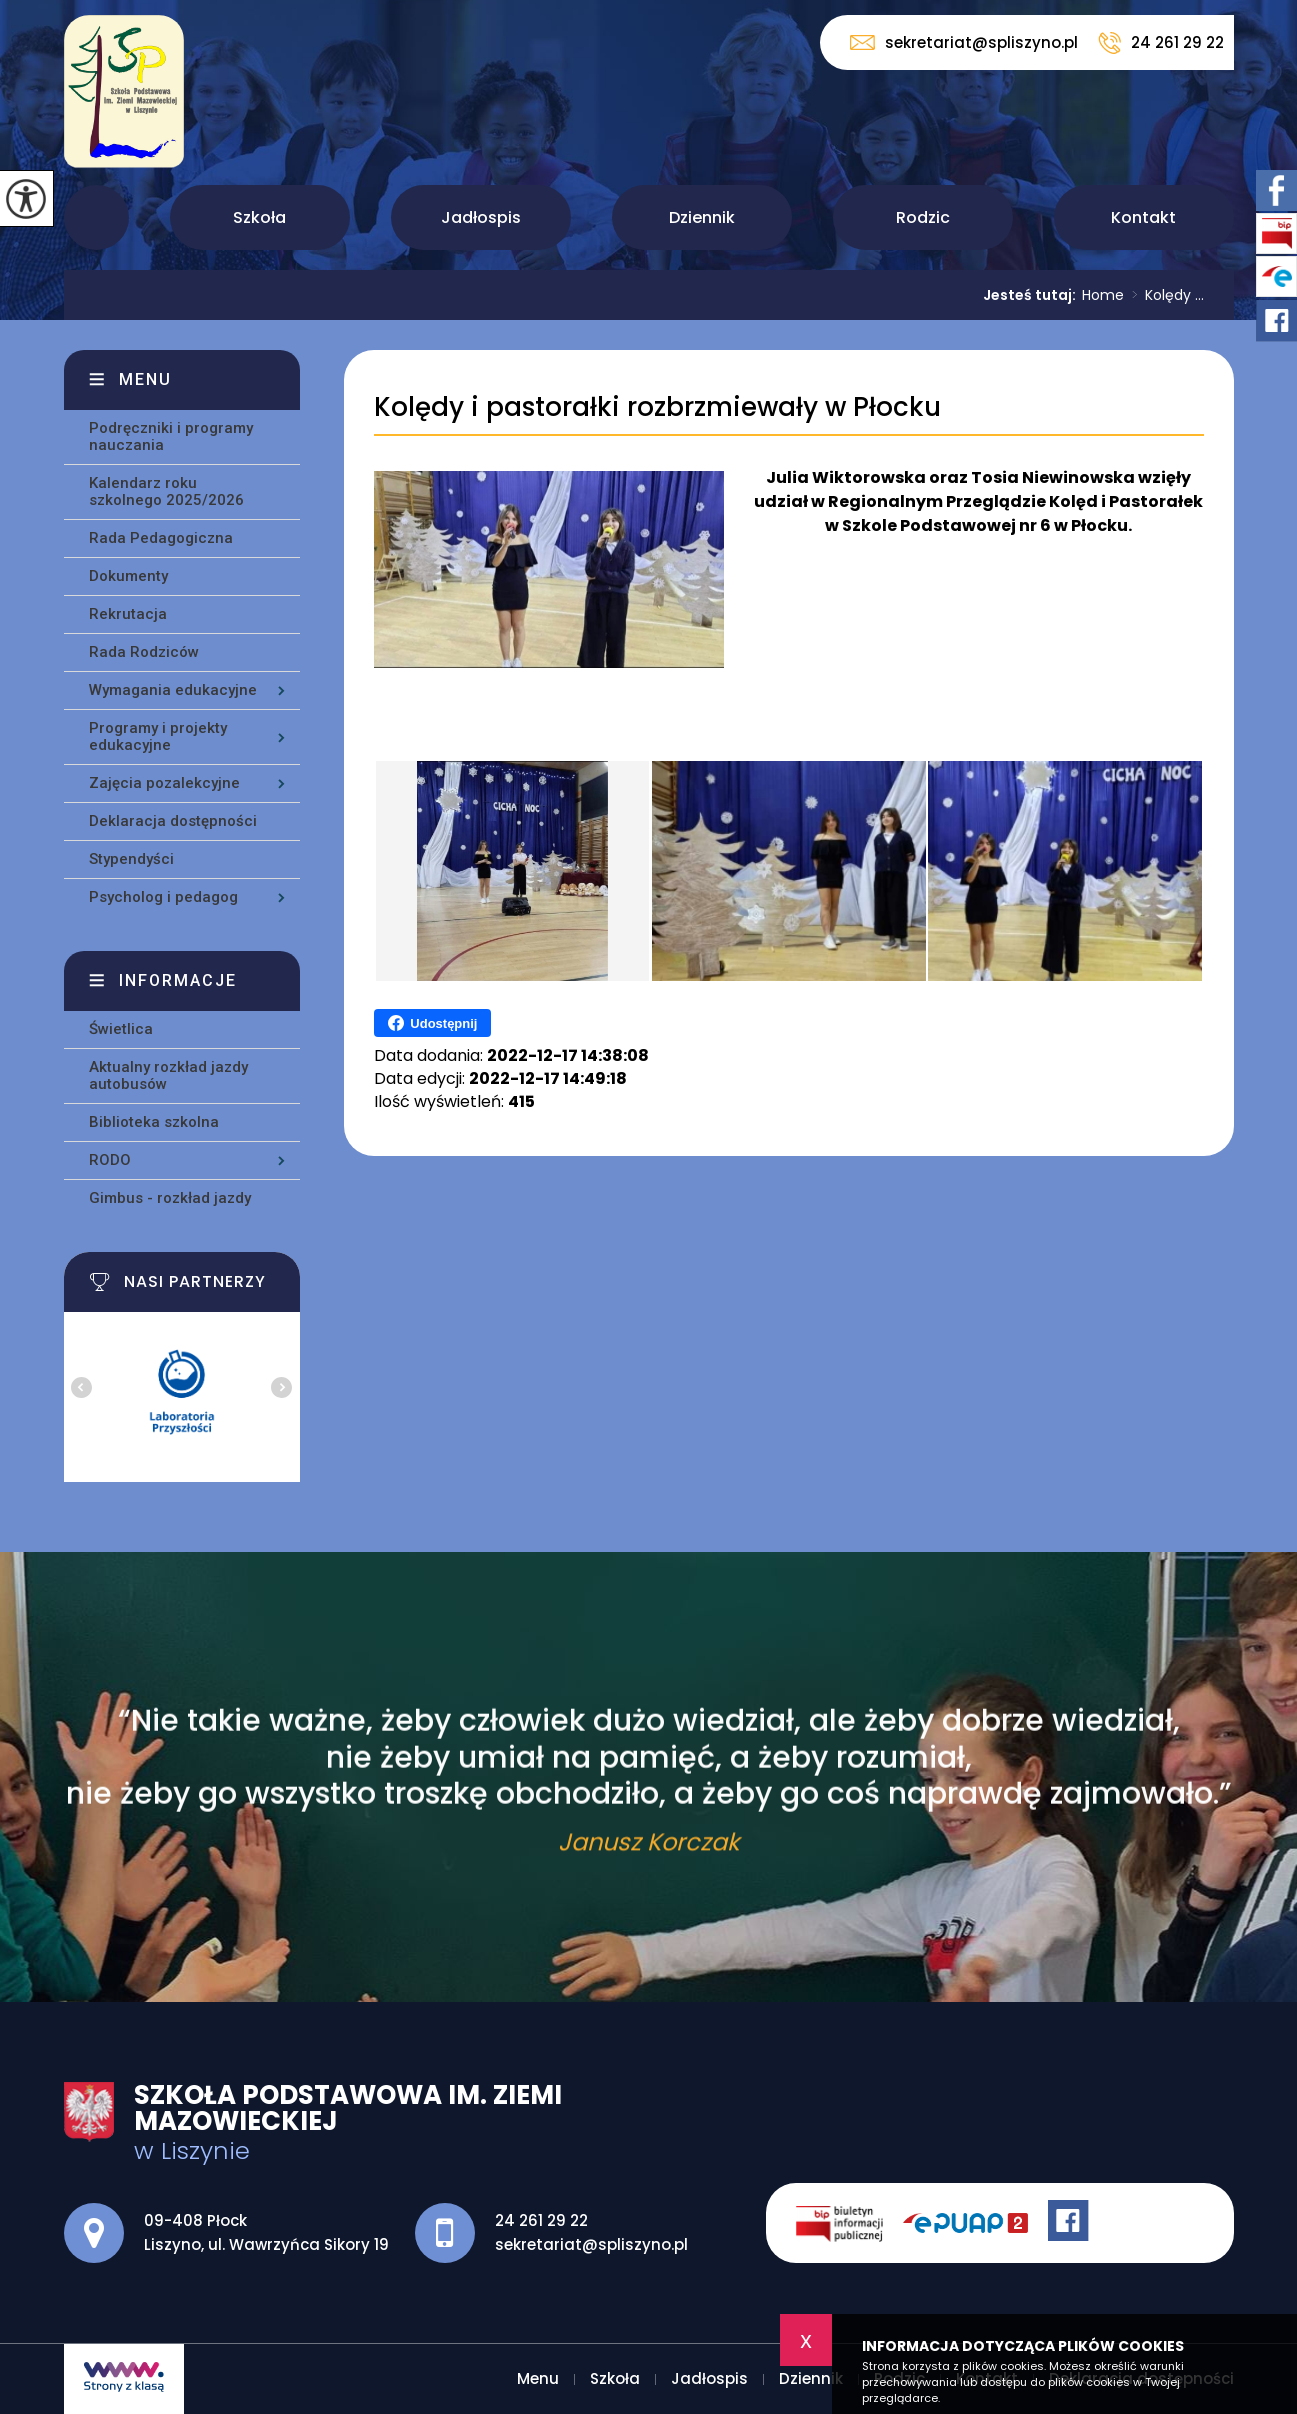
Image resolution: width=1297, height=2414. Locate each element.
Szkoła (259, 217)
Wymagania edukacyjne (173, 690)
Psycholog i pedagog (163, 897)
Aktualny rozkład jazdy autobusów (168, 1075)
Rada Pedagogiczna (161, 538)
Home (1103, 295)
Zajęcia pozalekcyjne (164, 783)
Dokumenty (128, 576)
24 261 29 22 (1161, 43)
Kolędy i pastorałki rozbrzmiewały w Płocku (657, 407)
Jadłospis (481, 217)
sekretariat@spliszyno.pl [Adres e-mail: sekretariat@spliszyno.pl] (591, 2244)
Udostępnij (432, 1023)
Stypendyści (131, 859)
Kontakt (1143, 217)
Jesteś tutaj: (1032, 295)
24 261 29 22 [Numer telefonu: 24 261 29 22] (541, 2220)
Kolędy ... (1164, 295)
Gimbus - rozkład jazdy (170, 1198)
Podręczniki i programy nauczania (171, 436)
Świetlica (121, 1029)
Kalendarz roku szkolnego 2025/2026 (166, 491)
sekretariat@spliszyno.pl (964, 42)
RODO (110, 1160)
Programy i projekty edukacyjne (158, 736)
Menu (96, 217)
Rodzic (923, 217)
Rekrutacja (128, 614)
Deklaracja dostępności (173, 821)
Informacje (178, 980)
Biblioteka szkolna (154, 1122)
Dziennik (702, 217)
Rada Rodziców (144, 652)
